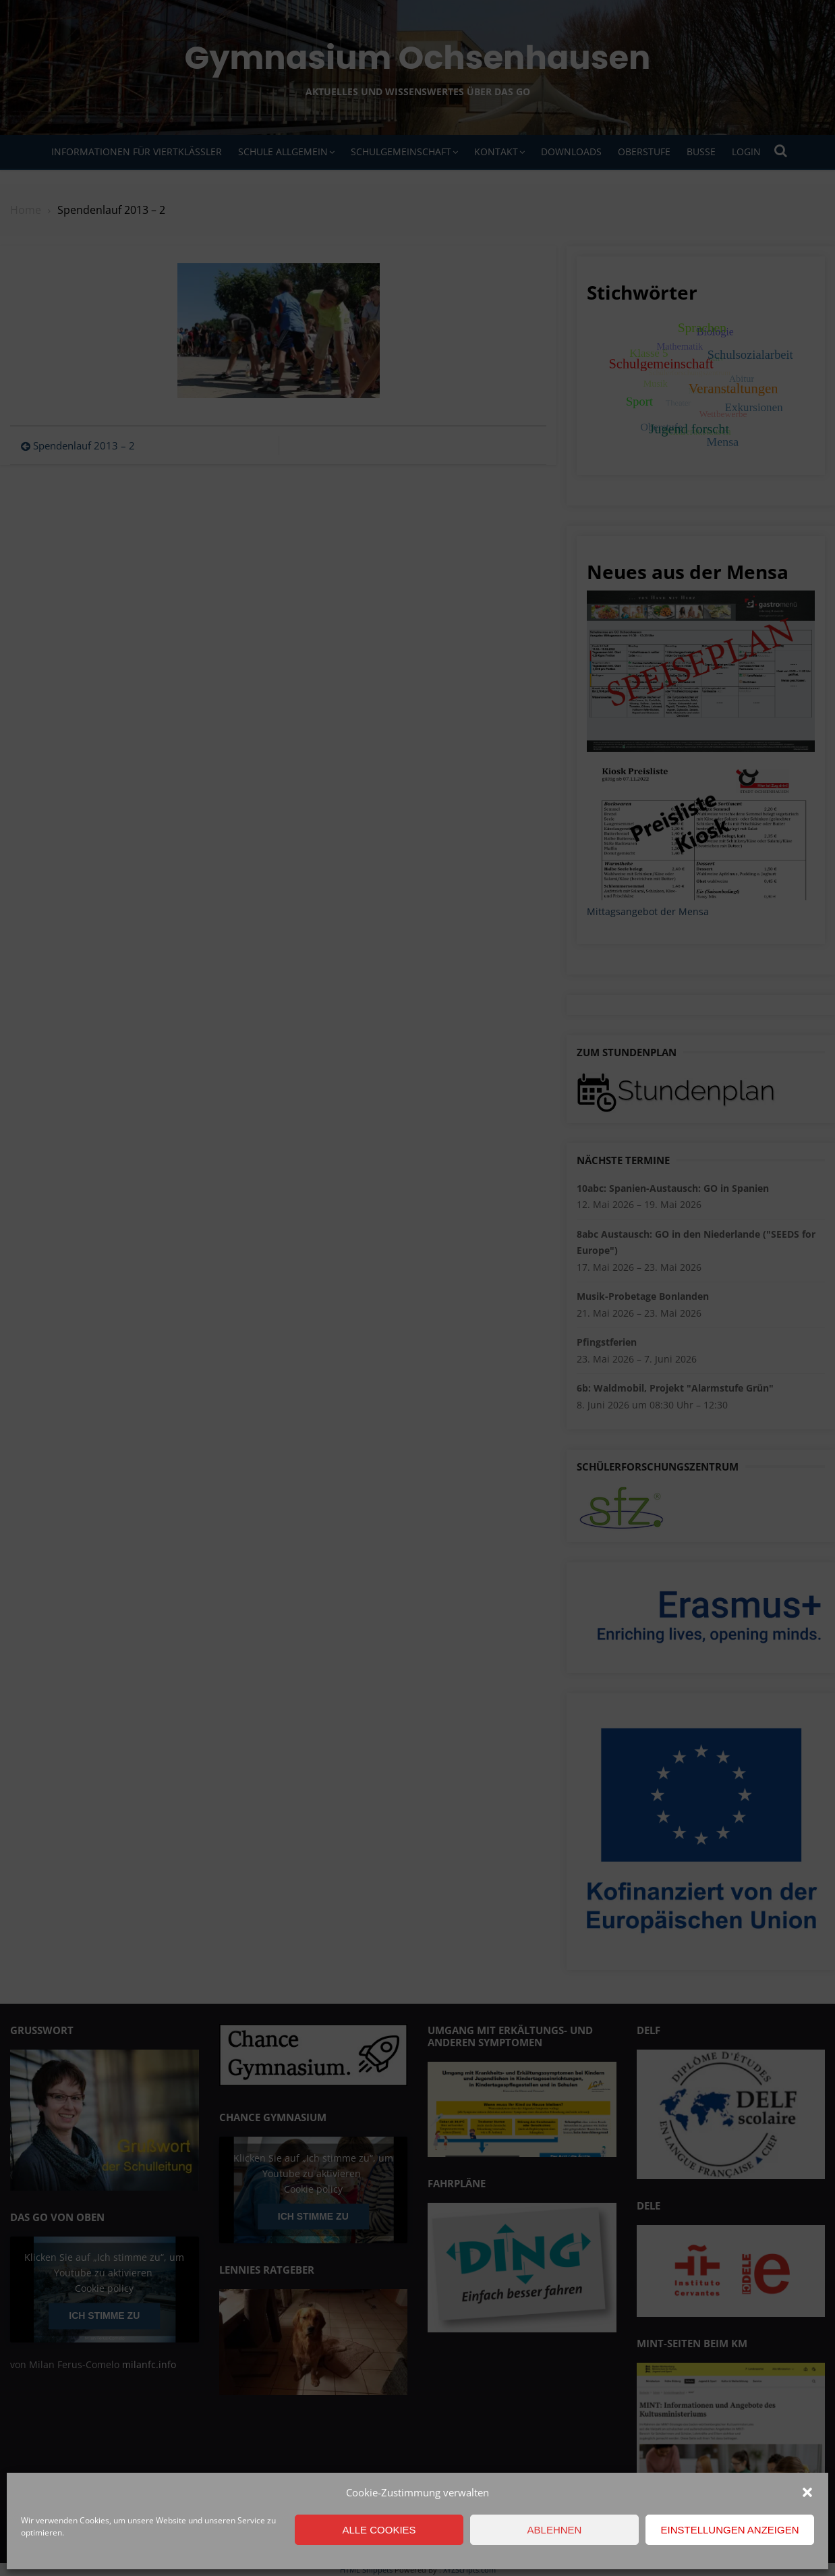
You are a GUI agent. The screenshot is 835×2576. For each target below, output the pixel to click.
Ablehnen (554, 2530)
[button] (807, 2492)
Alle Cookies (378, 2530)
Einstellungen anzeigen (729, 2530)
